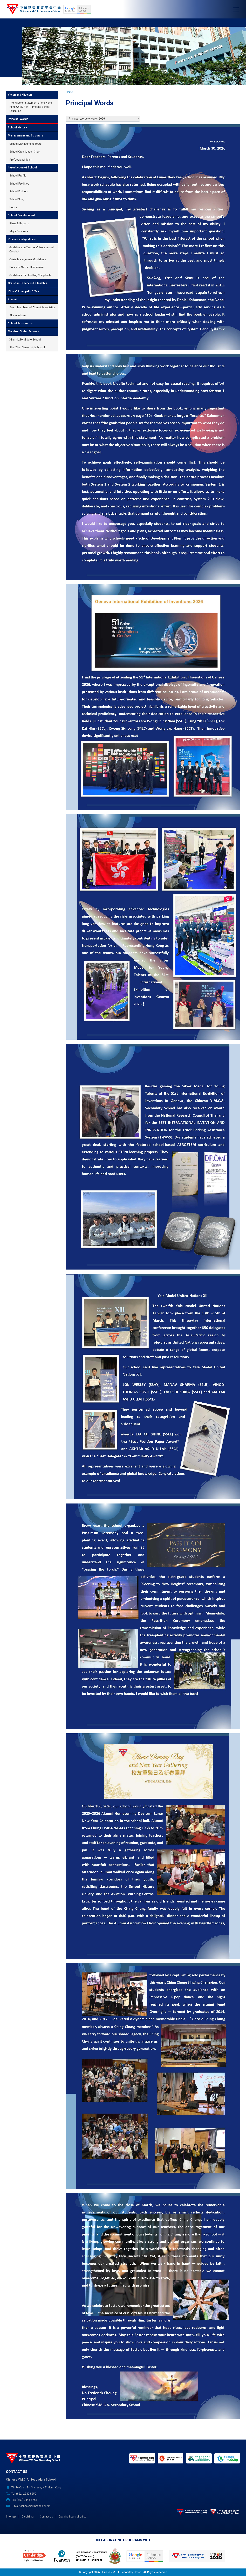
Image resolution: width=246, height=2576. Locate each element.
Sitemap (11, 2516)
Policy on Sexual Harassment (26, 267)
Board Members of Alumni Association (32, 307)
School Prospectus (20, 323)
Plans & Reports (19, 223)
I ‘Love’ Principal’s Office (23, 291)
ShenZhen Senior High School (27, 347)
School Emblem (18, 191)
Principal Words (18, 119)
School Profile (17, 175)
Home (69, 92)
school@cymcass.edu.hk (35, 2506)
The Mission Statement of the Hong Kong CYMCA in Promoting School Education (30, 107)
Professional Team (20, 159)
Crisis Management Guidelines (27, 259)
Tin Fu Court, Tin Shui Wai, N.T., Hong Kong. (36, 2487)
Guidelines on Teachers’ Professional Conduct (31, 249)
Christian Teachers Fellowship (27, 283)
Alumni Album (17, 315)
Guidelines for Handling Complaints (30, 275)
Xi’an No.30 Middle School (25, 339)
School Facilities (19, 183)
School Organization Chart (24, 151)
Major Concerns (18, 231)
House (13, 207)
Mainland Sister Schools (23, 331)
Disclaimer (28, 2516)
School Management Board (25, 143)
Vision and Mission (20, 94)
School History (17, 127)
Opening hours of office (72, 2516)
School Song (16, 199)
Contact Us (46, 2516)
